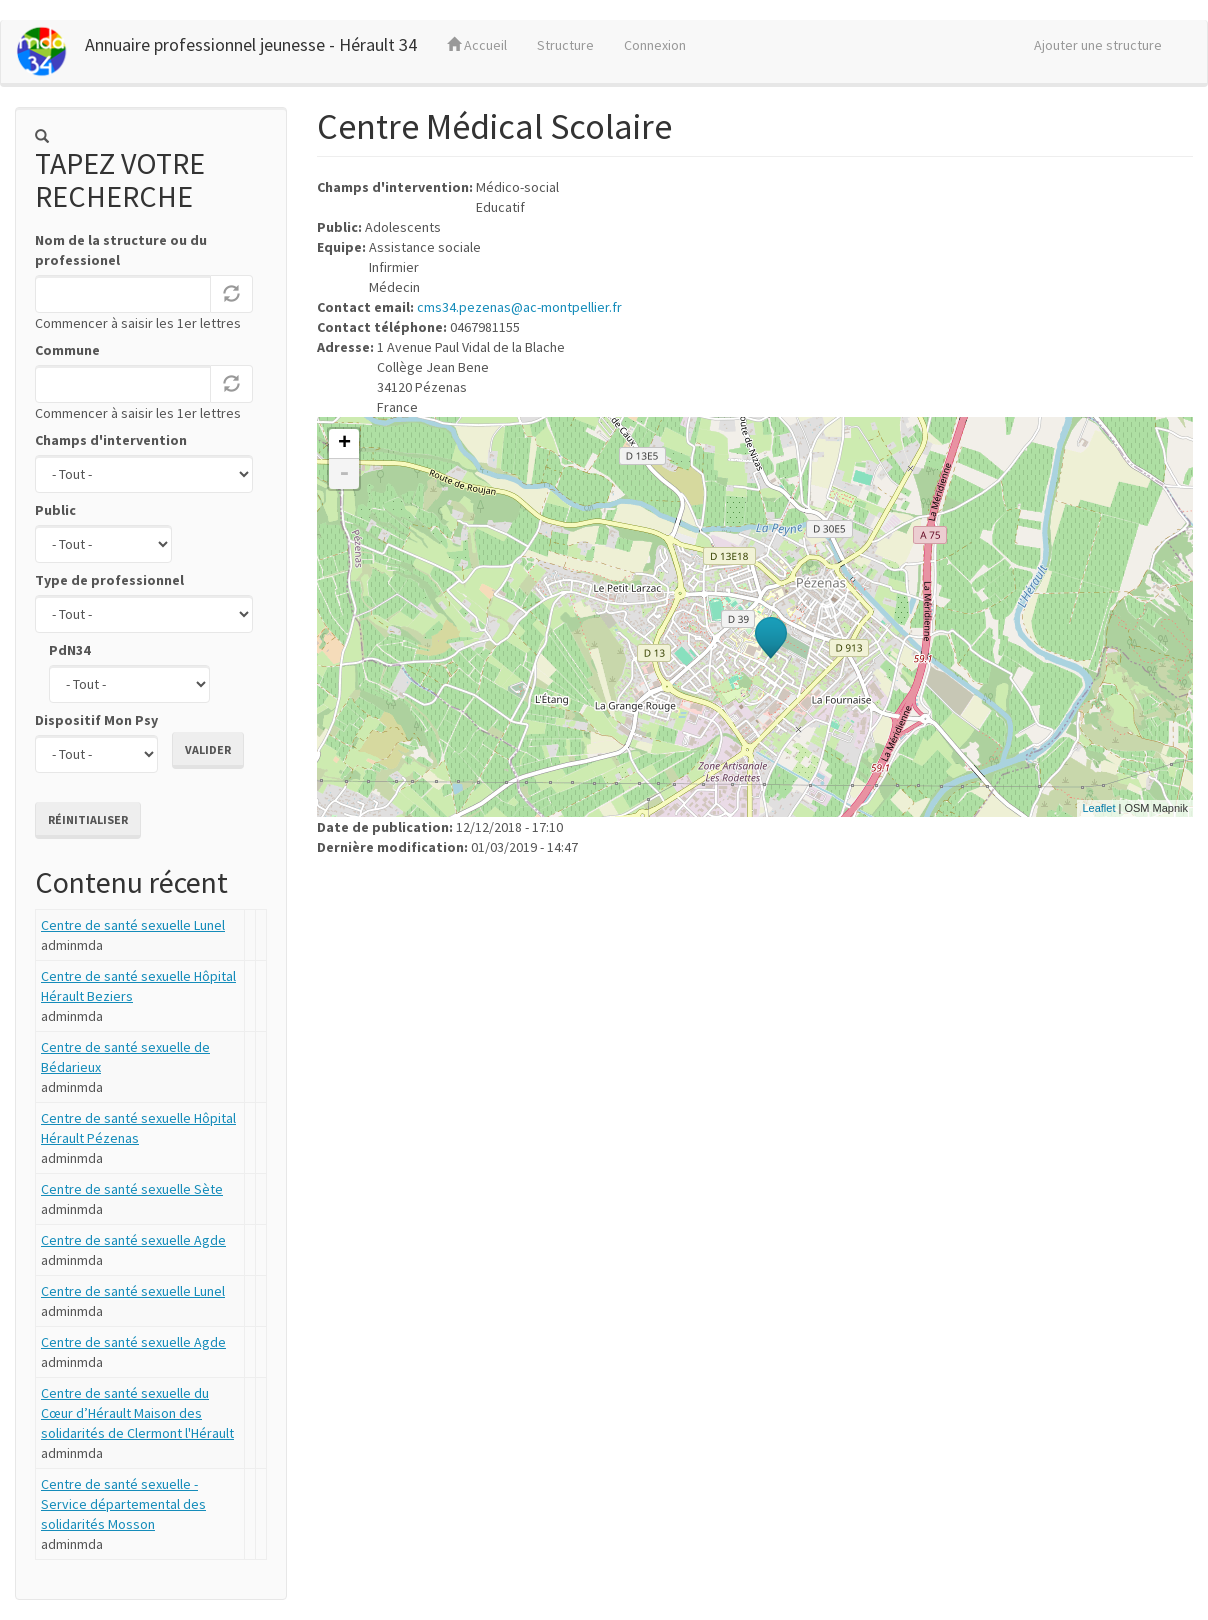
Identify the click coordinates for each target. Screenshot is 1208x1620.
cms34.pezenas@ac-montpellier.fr (519, 307)
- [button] (344, 474)
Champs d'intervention (111, 440)
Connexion (655, 45)
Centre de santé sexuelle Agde (133, 1240)
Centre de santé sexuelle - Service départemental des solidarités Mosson (123, 1504)
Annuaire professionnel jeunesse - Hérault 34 (251, 44)
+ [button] (344, 444)
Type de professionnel (109, 580)
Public (55, 510)
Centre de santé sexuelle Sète (132, 1189)
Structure (565, 45)
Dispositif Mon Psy (96, 720)
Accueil (477, 45)
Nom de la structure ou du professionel (121, 250)
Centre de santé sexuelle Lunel (133, 925)
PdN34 (69, 650)
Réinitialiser (88, 819)
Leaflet (1098, 808)
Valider (208, 749)
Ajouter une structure (1098, 45)
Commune (67, 350)
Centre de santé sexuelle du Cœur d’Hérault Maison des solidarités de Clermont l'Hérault (137, 1413)
